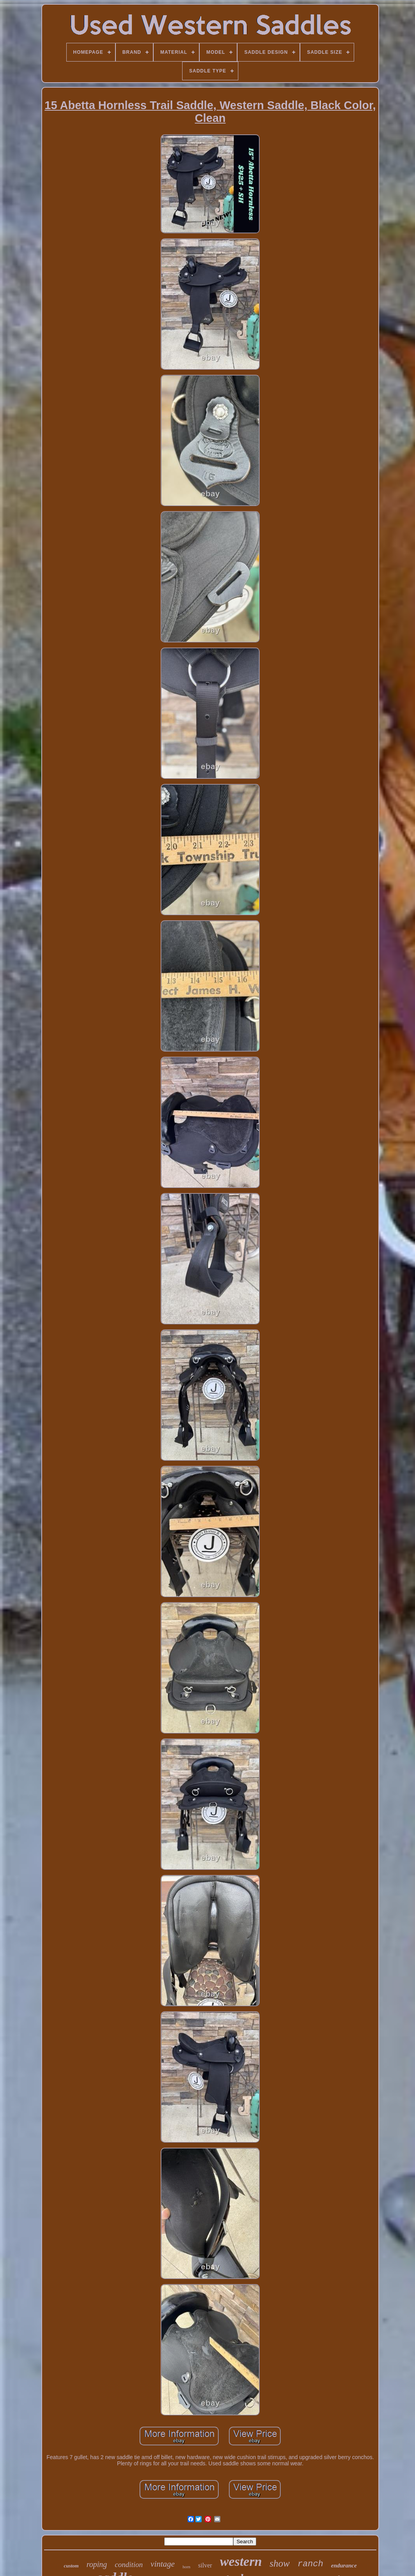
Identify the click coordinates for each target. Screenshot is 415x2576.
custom (71, 2566)
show (279, 2563)
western (241, 2561)
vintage (163, 2564)
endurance (344, 2565)
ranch (310, 2564)
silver (205, 2565)
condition (129, 2564)
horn (186, 2566)
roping (97, 2564)
